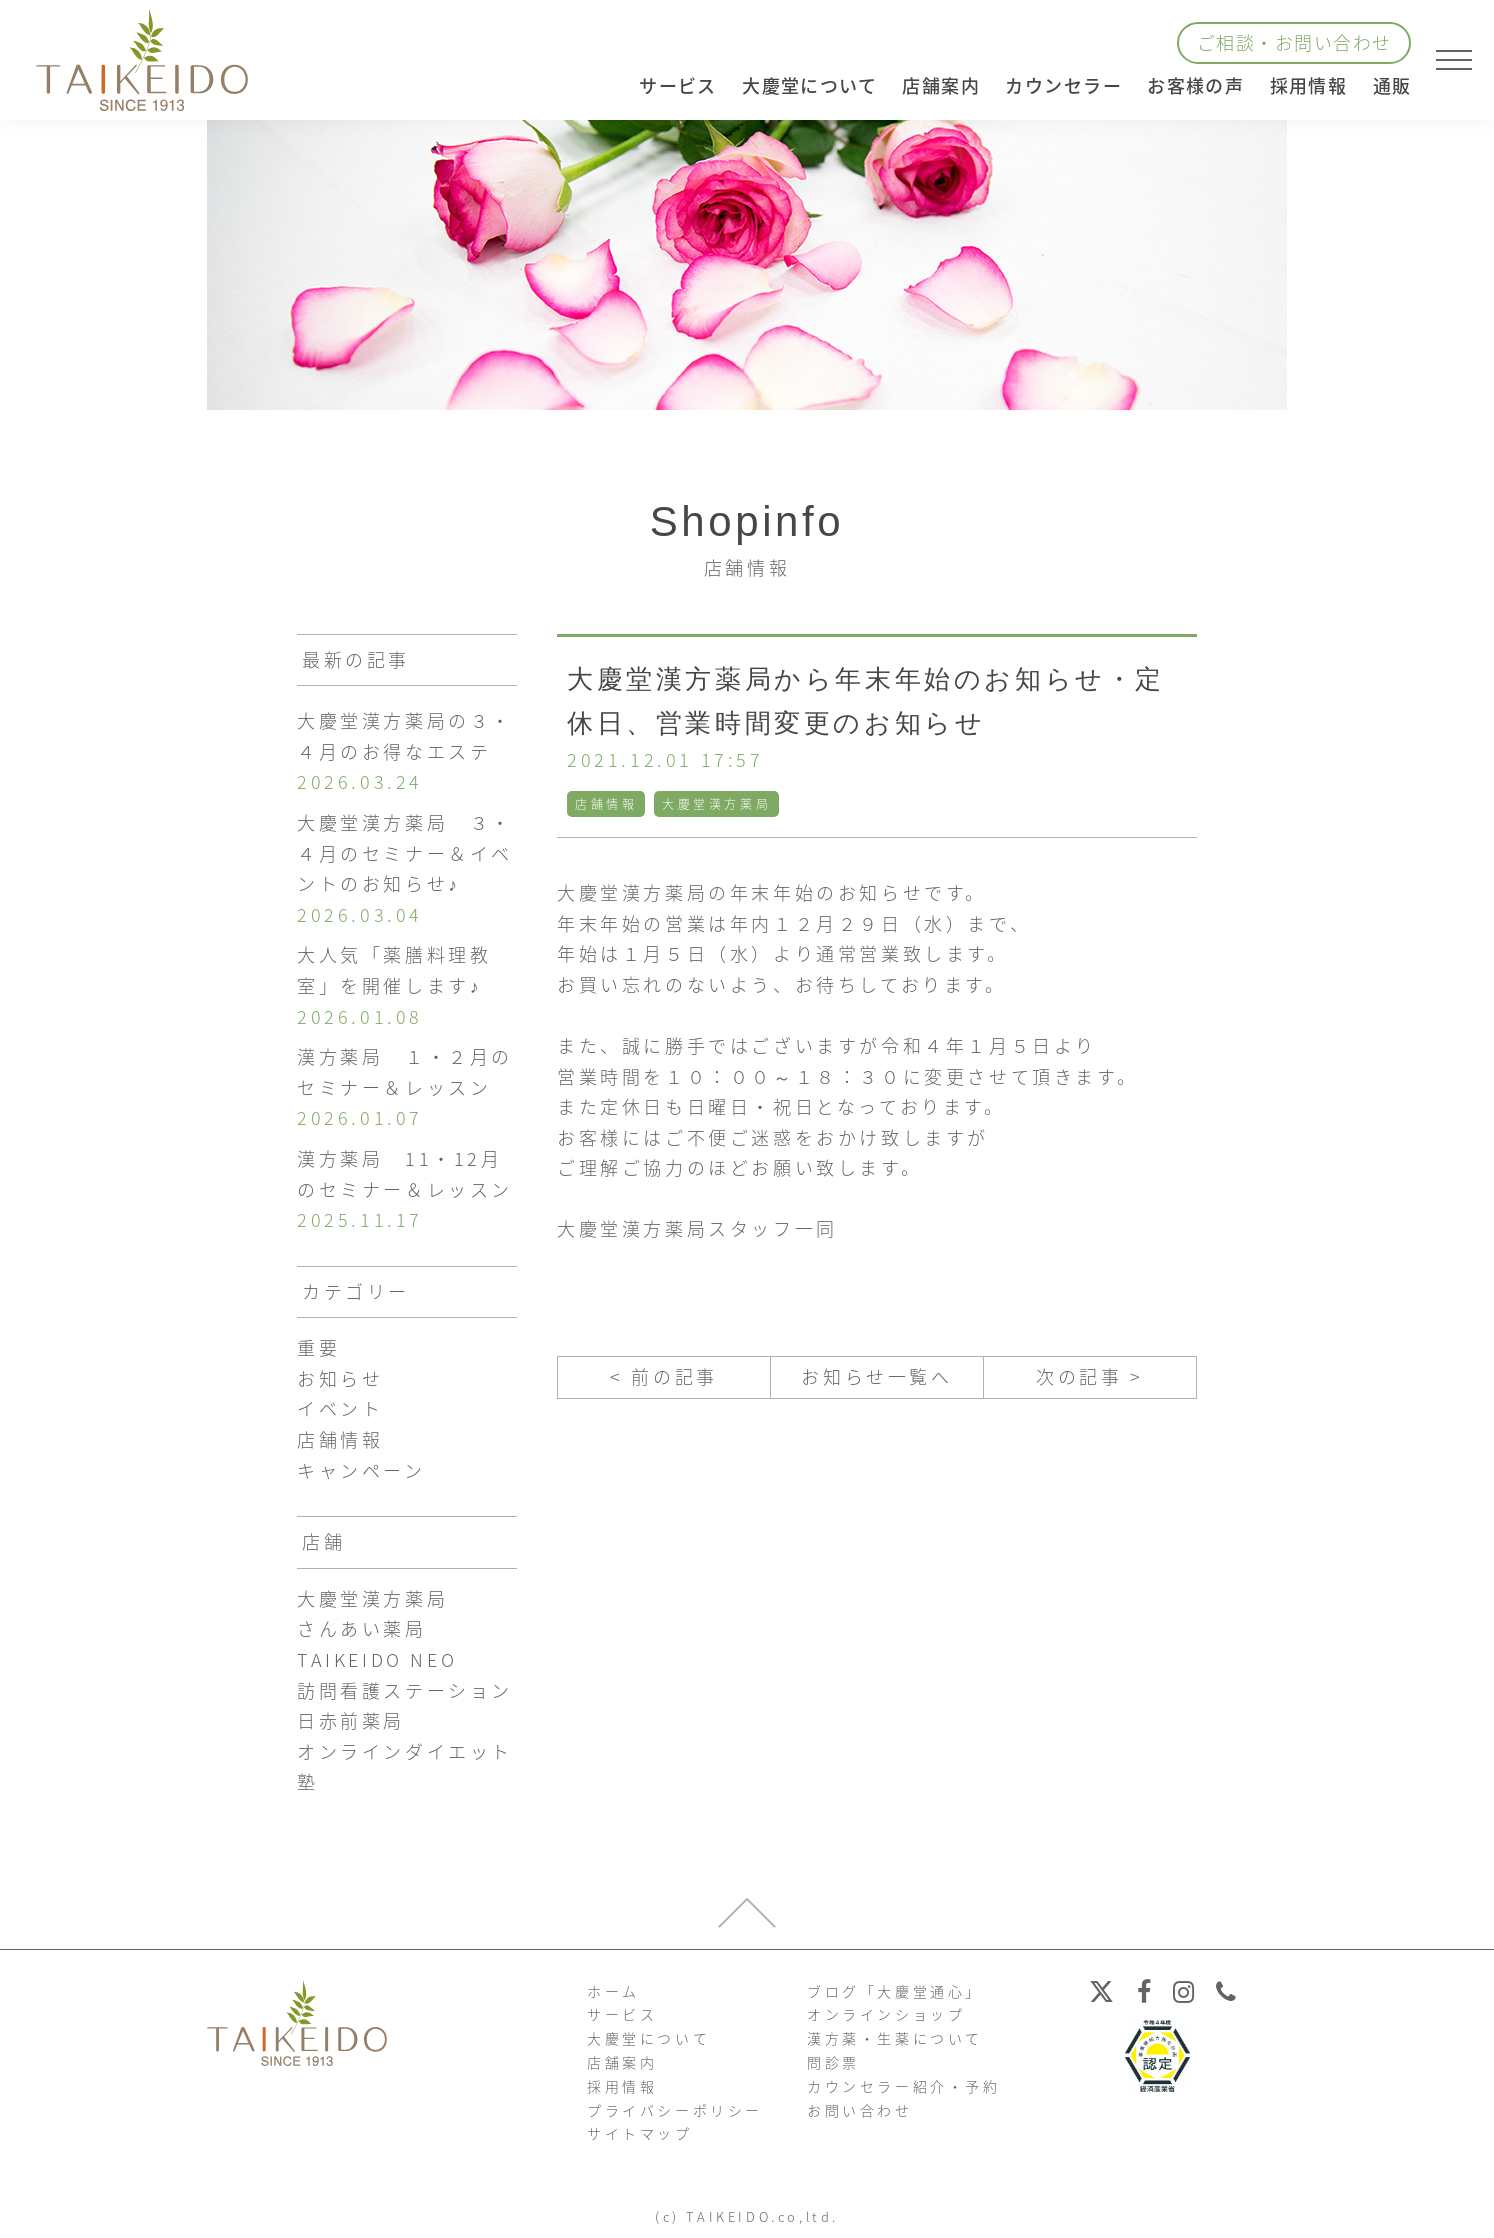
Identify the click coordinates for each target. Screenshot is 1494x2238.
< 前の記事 (664, 1376)
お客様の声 (1195, 85)
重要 (318, 1347)
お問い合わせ (860, 2110)
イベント (340, 1408)
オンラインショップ (886, 2014)
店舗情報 (606, 804)
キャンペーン (361, 1470)
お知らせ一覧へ (876, 1376)
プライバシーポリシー (675, 2110)
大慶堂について (648, 2038)
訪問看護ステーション (405, 1690)
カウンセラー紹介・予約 (904, 2086)
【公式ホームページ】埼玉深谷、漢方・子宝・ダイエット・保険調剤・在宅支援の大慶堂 (142, 60)
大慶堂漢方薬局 (716, 804)
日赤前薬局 (351, 1720)
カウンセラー (1063, 85)
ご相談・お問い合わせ (1294, 42)
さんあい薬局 (362, 1628)
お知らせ (340, 1378)
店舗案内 (622, 2062)
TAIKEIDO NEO (377, 1659)
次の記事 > (1090, 1376)
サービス (622, 2014)
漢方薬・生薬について (895, 2038)
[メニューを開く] (1454, 60)
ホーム (613, 1991)
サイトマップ (640, 2133)
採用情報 (1309, 85)
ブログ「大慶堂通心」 (895, 1991)
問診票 (833, 2062)
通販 (1392, 85)
